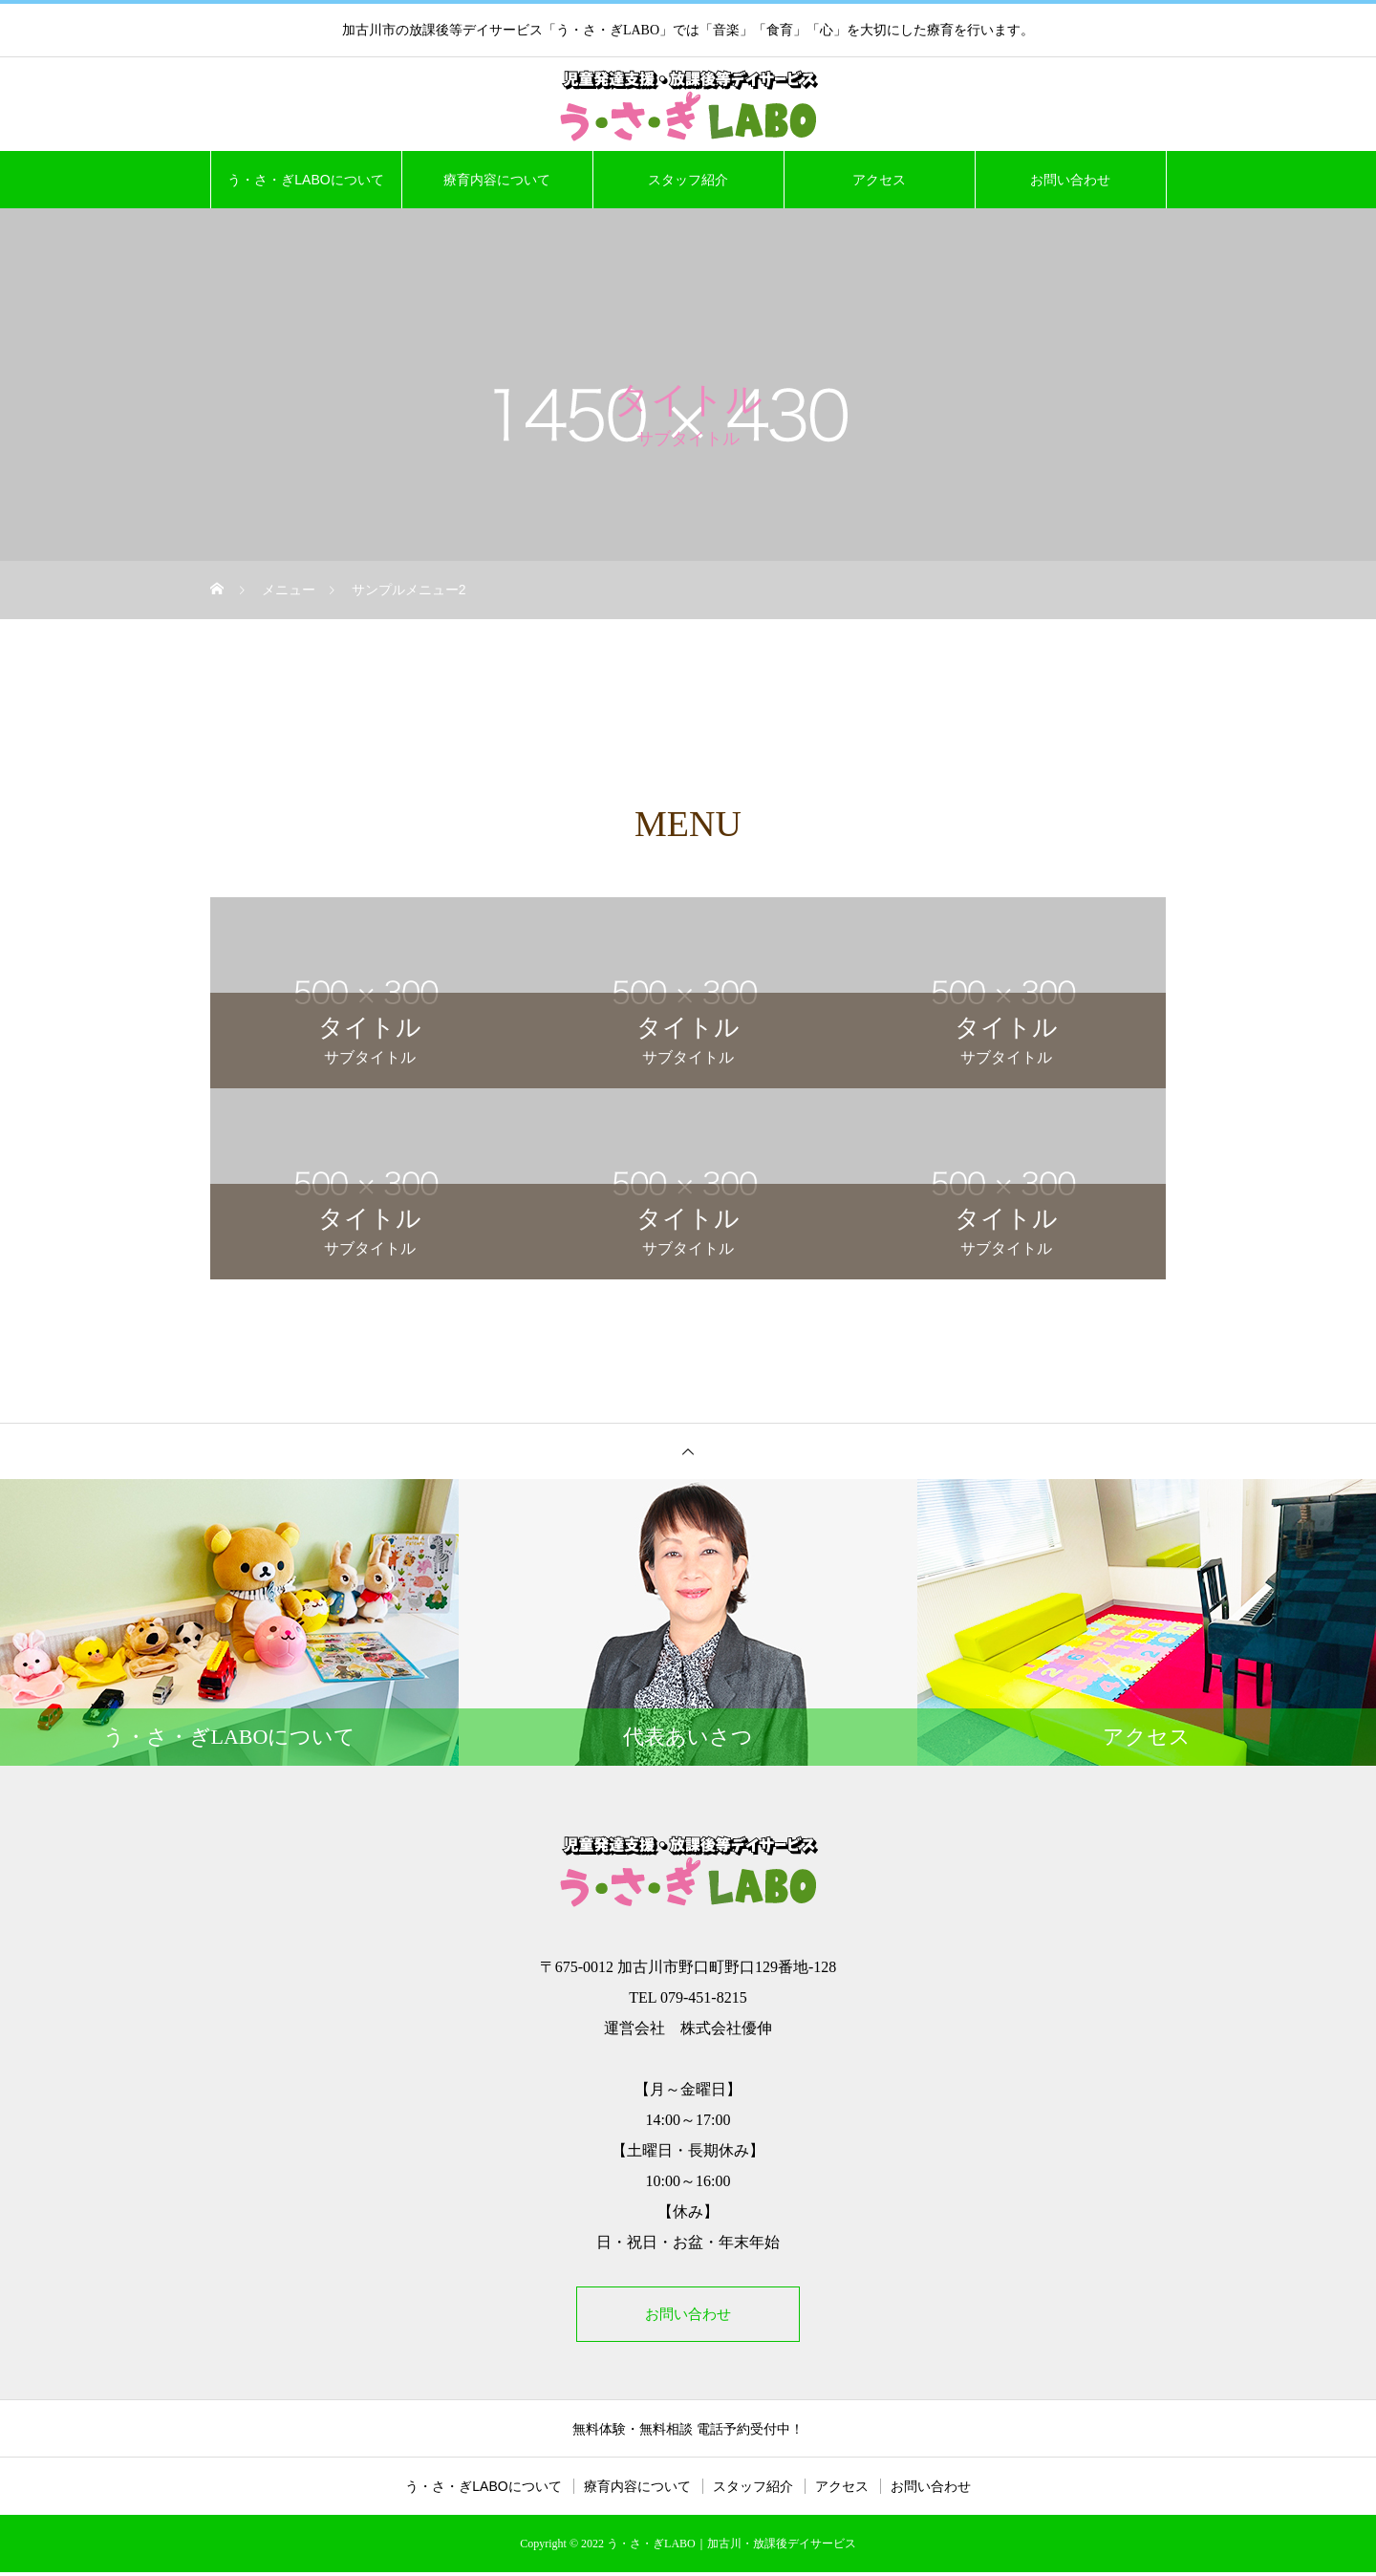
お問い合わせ (1070, 179)
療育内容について (496, 179)
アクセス (879, 179)
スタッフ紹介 (688, 179)
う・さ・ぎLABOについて (305, 179)
